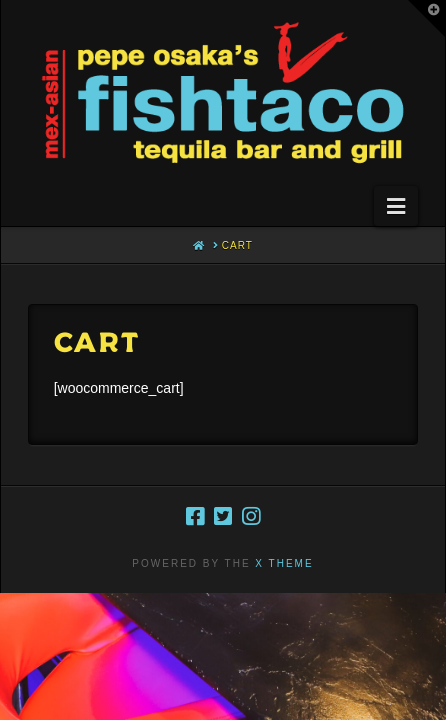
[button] (396, 206)
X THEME (284, 563)
